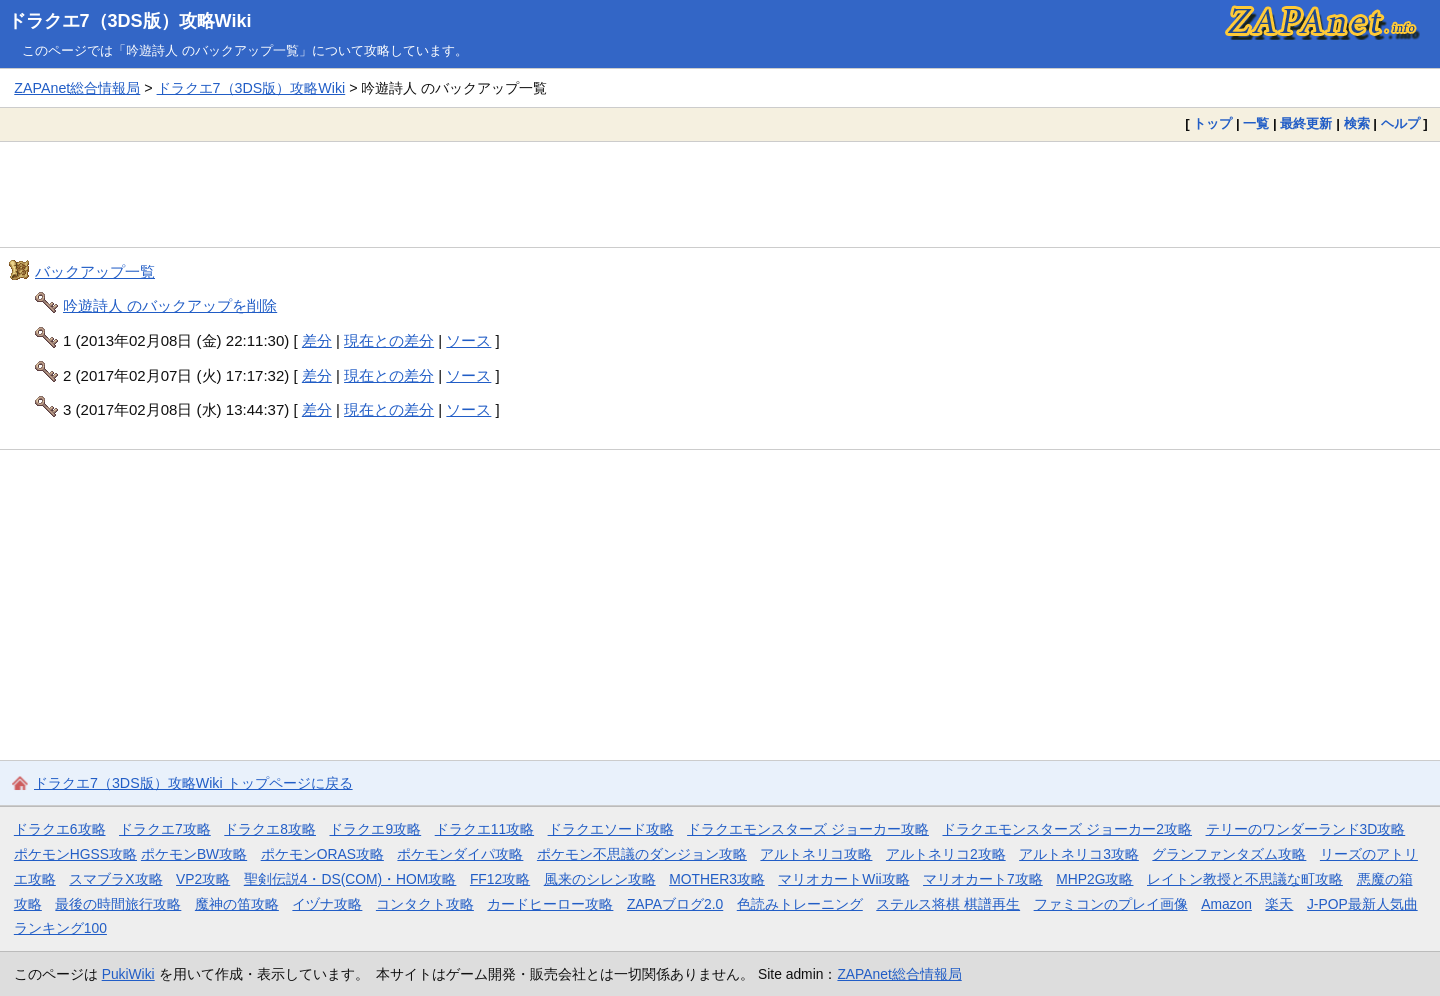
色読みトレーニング (800, 904)
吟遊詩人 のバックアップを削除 (170, 305)
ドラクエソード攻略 (611, 829)
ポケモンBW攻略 (194, 854)
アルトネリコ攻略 (816, 854)
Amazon (1226, 904)
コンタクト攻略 (425, 904)
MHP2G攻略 (1094, 879)
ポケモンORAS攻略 (322, 854)
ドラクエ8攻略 (270, 829)
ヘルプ (1400, 123)
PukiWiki (128, 974)
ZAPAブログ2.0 (675, 904)
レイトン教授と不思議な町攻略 (1245, 879)
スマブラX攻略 (115, 879)
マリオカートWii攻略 (843, 879)
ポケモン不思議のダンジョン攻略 (642, 854)
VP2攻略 (203, 879)
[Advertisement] (720, 194)
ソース (468, 340)
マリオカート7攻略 (983, 879)
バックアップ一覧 (95, 271)
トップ (1212, 123)
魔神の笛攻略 (237, 904)
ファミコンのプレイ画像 (1111, 904)
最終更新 (1306, 123)
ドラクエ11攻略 (484, 829)
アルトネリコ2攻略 (946, 854)
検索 (1357, 123)
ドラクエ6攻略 (60, 829)
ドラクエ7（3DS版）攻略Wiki (130, 21)
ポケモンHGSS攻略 (75, 854)
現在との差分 (389, 340)
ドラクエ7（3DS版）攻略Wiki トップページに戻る (193, 783)
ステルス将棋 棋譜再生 (948, 904)
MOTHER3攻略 (717, 879)
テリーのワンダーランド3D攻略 (1306, 829)
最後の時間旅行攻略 (118, 904)
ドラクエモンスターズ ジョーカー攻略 (808, 829)
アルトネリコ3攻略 (1079, 854)
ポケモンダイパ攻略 (460, 854)
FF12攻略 (500, 879)
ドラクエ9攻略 (375, 829)
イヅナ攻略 (327, 904)
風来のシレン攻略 (600, 879)
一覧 (1256, 123)
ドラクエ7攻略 (165, 829)
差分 (317, 340)
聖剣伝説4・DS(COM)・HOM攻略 (350, 879)
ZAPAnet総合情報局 (77, 88)
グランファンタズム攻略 (1229, 854)
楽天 (1279, 904)
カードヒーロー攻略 (550, 904)
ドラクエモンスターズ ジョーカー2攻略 (1067, 829)
